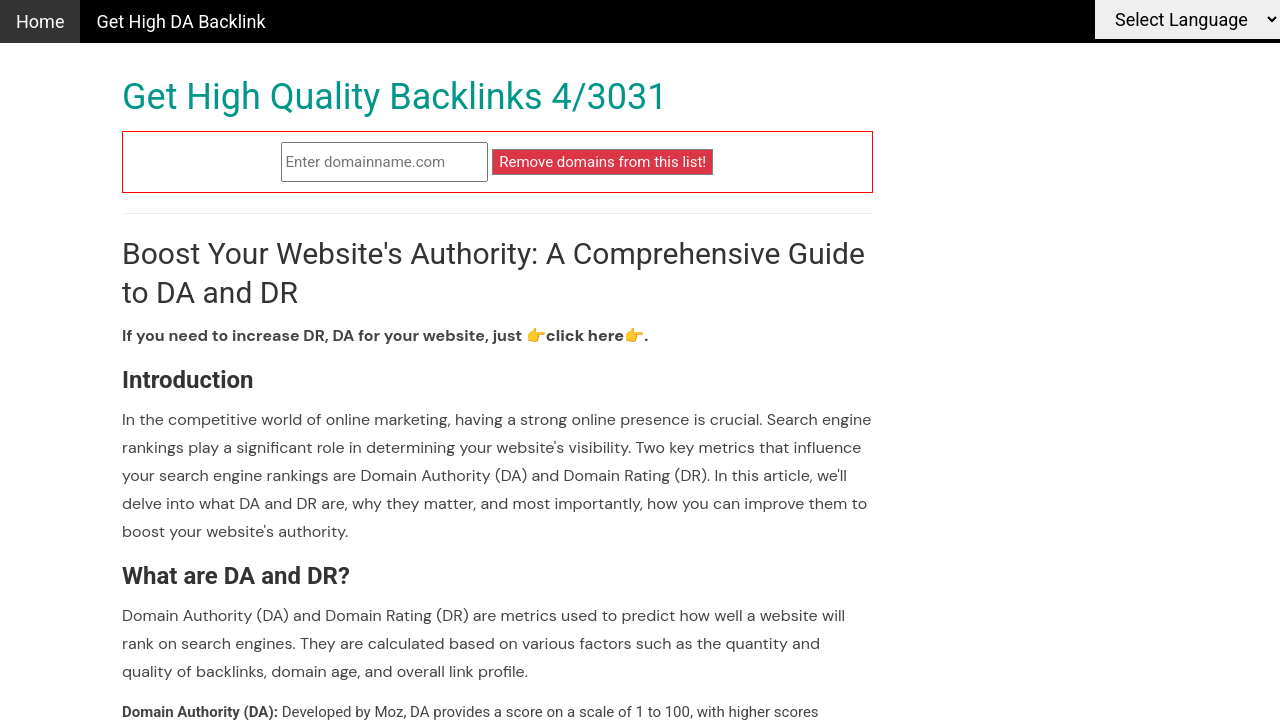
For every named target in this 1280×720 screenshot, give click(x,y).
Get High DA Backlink (180, 21)
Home (40, 21)
